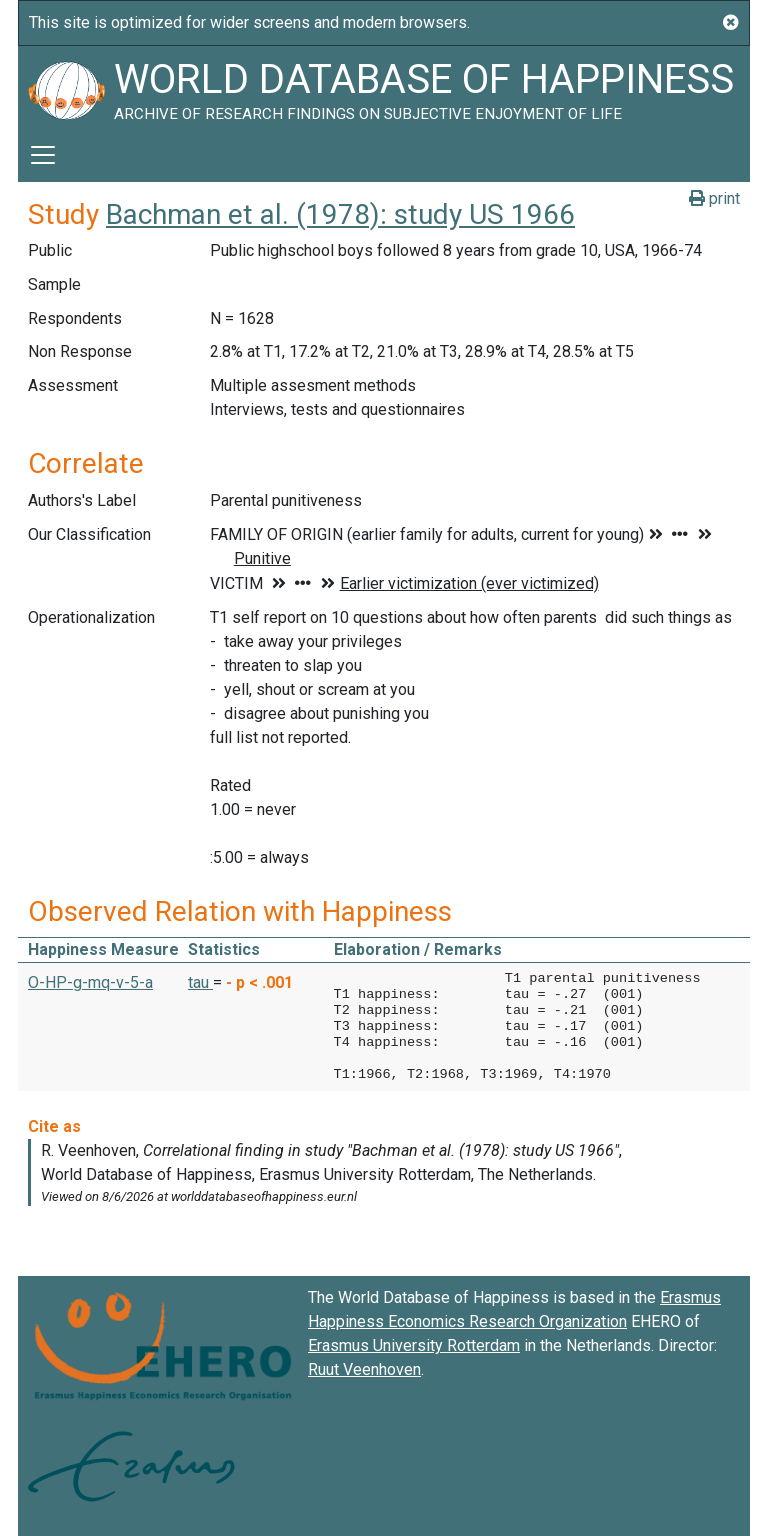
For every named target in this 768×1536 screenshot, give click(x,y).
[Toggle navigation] (43, 155)
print (714, 198)
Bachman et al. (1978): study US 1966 (340, 214)
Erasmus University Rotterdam (414, 1345)
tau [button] (200, 982)
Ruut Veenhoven (364, 1369)
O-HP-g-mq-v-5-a (90, 982)
